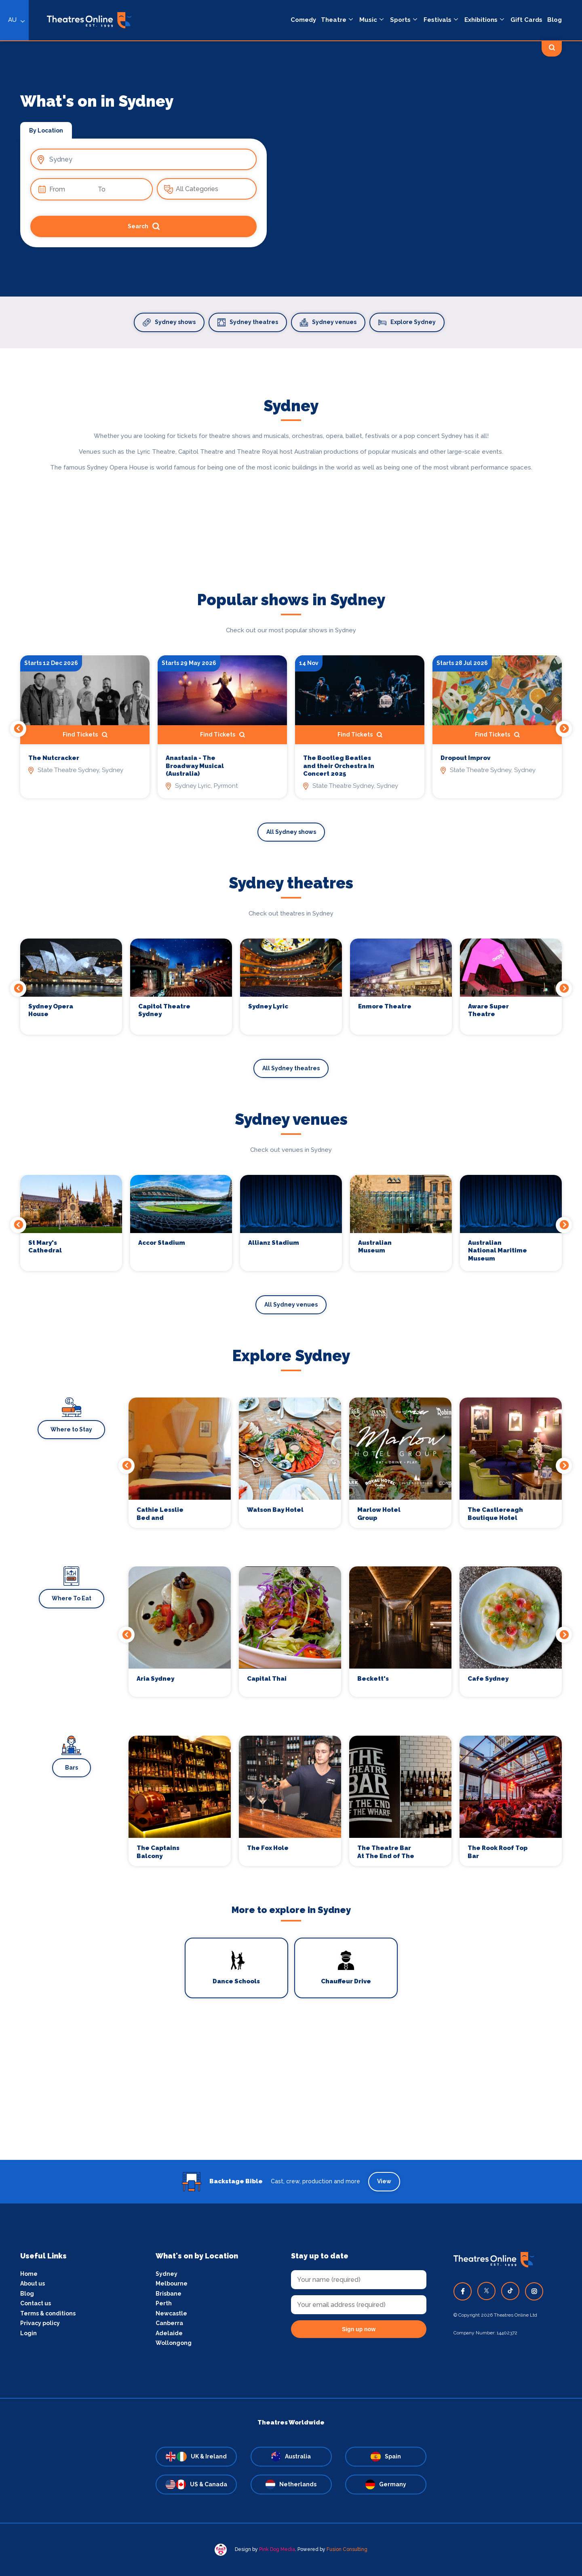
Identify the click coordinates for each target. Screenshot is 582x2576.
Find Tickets (85, 735)
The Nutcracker (53, 758)
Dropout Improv (465, 758)
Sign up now (358, 2329)
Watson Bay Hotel (275, 1509)
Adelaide (169, 2333)
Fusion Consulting (347, 2549)
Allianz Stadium (273, 1242)
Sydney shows (169, 322)
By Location (46, 130)
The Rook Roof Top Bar (497, 1852)
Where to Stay (71, 1429)
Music (368, 19)
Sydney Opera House (50, 1010)
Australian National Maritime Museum (497, 1250)
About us (32, 2283)
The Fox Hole (268, 1848)
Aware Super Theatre (488, 1010)
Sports (400, 19)
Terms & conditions (48, 2313)
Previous (18, 729)
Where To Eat (71, 1598)
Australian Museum (375, 1246)
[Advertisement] (291, 2103)
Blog (554, 19)
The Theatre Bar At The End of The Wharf (385, 1852)
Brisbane (168, 2293)
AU (12, 19)
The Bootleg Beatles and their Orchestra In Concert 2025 (338, 765)
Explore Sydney (407, 322)
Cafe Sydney (488, 1678)
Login (28, 2333)
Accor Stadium (161, 1242)
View (384, 2181)
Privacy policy (40, 2323)
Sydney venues (328, 322)
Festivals (437, 19)
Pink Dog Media (277, 2549)
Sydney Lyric (268, 1006)
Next (564, 729)
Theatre (333, 19)
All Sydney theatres (291, 1068)
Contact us (35, 2303)
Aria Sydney (155, 1678)
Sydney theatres (247, 322)
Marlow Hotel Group (379, 1514)
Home (29, 2274)
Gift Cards (526, 19)
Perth (164, 2303)
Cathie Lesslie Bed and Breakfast (160, 1514)
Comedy (303, 19)
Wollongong (174, 2343)
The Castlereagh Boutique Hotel (495, 1514)
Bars (71, 1767)
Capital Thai (267, 1678)
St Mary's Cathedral (45, 1246)
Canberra (169, 2323)
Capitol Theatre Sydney (164, 1010)
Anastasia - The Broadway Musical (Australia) (195, 765)
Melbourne (172, 2283)
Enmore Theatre (384, 1006)
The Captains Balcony (158, 1852)
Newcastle (171, 2313)
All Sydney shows (291, 832)
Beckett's (373, 1678)
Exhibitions (481, 19)
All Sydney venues (291, 1304)
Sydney (166, 2274)
